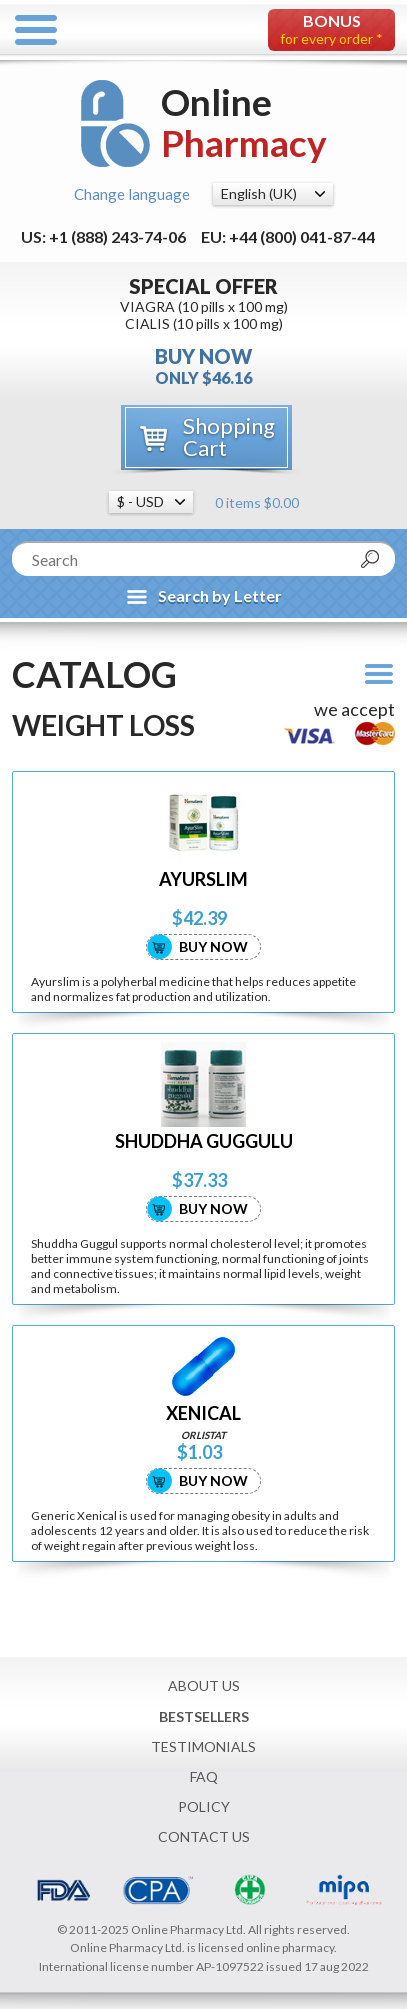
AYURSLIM (203, 879)
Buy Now (213, 946)
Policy (204, 1806)
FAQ (204, 1776)
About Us (204, 1685)
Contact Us (204, 1836)
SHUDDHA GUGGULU (204, 1141)
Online (244, 122)
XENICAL (203, 1413)
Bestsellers (204, 1716)
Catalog (94, 674)
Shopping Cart (229, 436)
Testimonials (203, 1746)
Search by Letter (220, 595)
